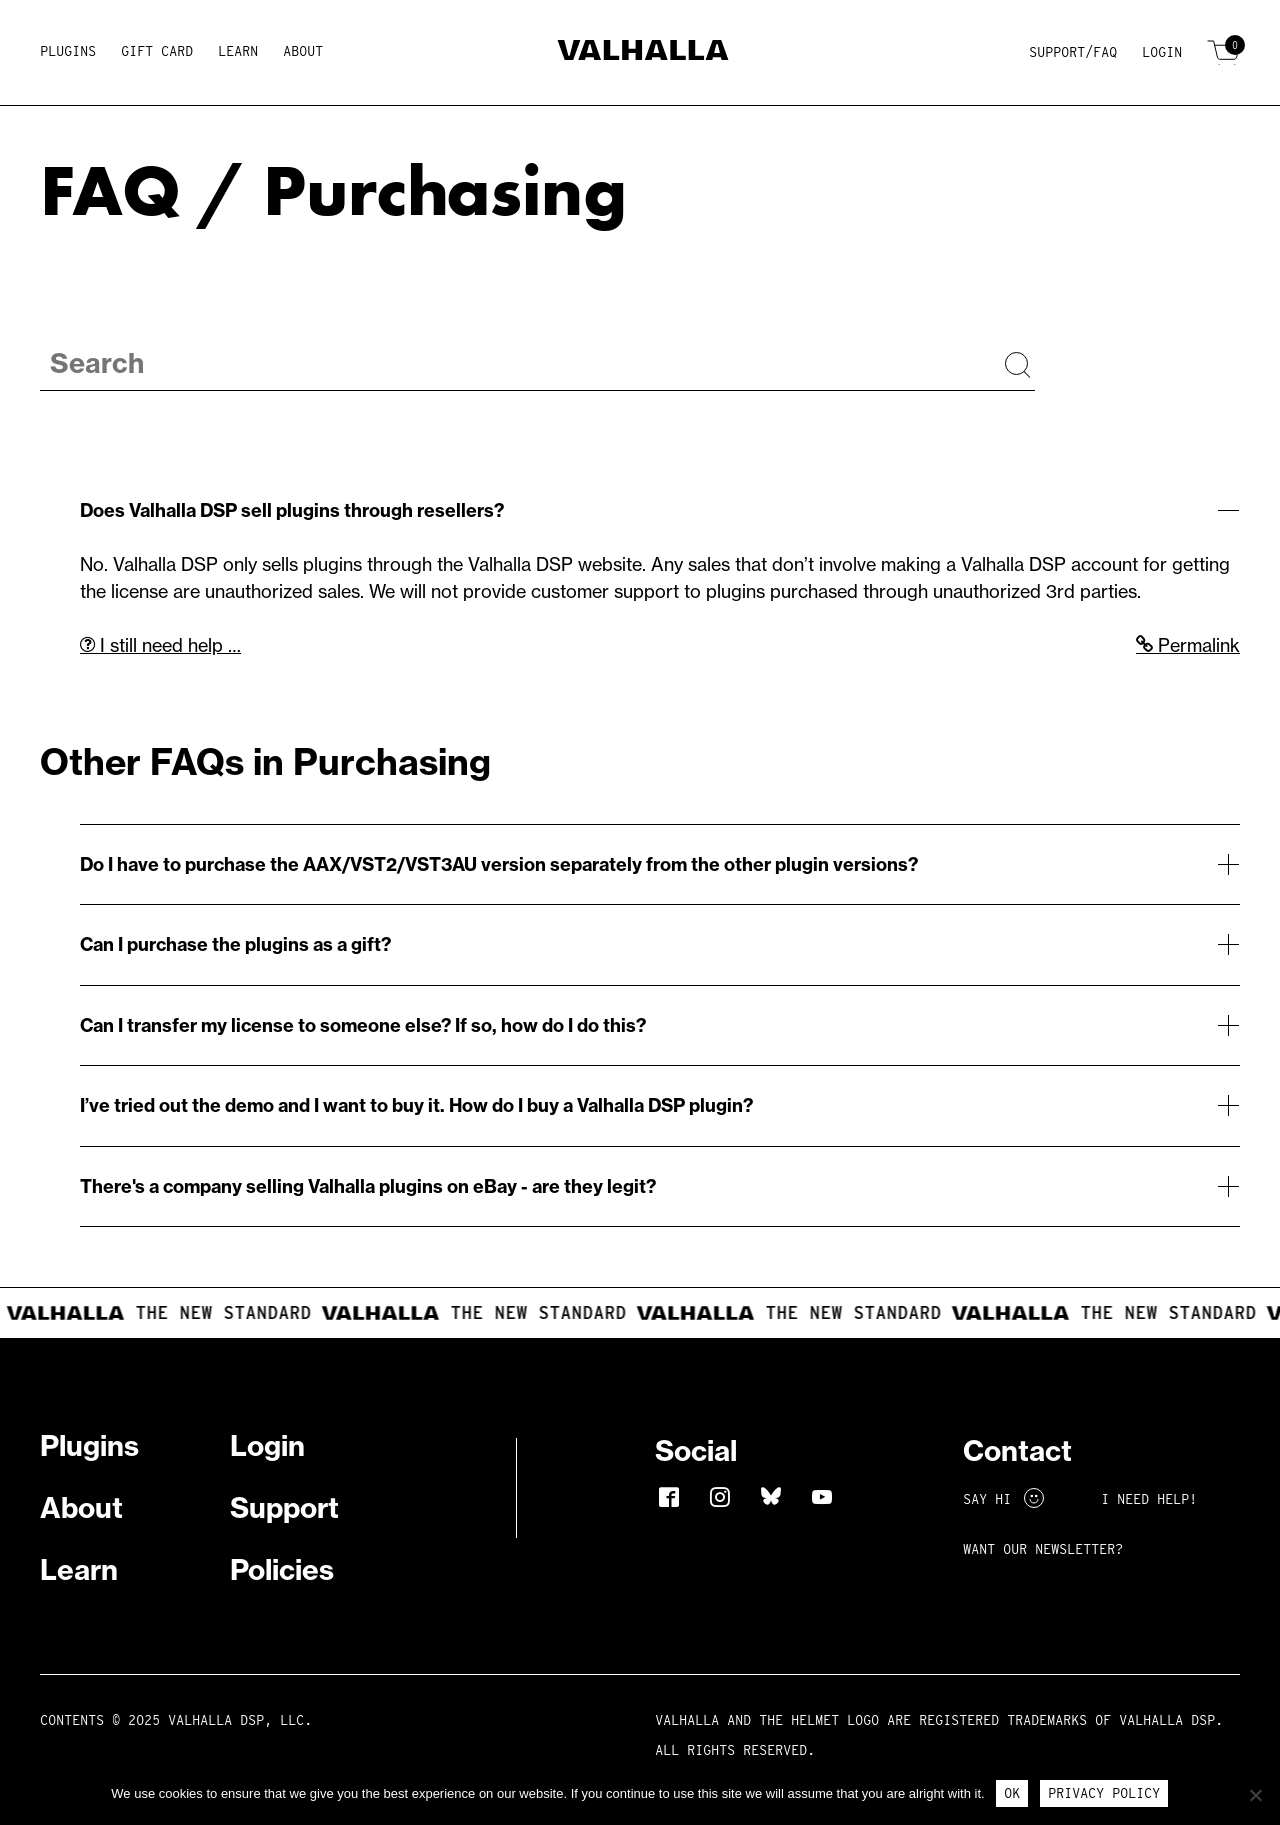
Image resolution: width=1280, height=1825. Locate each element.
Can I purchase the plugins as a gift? (235, 944)
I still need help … (160, 645)
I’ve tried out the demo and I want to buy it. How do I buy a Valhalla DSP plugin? (416, 1105)
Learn (238, 51)
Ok (1012, 1793)
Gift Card (157, 51)
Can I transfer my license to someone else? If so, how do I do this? (363, 1025)
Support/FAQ (1073, 52)
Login (1162, 52)
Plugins (68, 51)
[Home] (640, 53)
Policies (282, 1569)
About (303, 51)
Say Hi (1003, 1499)
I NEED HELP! (1149, 1499)
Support (284, 1507)
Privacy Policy (1104, 1793)
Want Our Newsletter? (1043, 1549)
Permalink (1188, 645)
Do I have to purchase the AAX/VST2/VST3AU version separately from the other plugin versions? (499, 864)
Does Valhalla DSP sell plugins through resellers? (292, 510)
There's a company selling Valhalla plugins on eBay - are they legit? (368, 1186)
